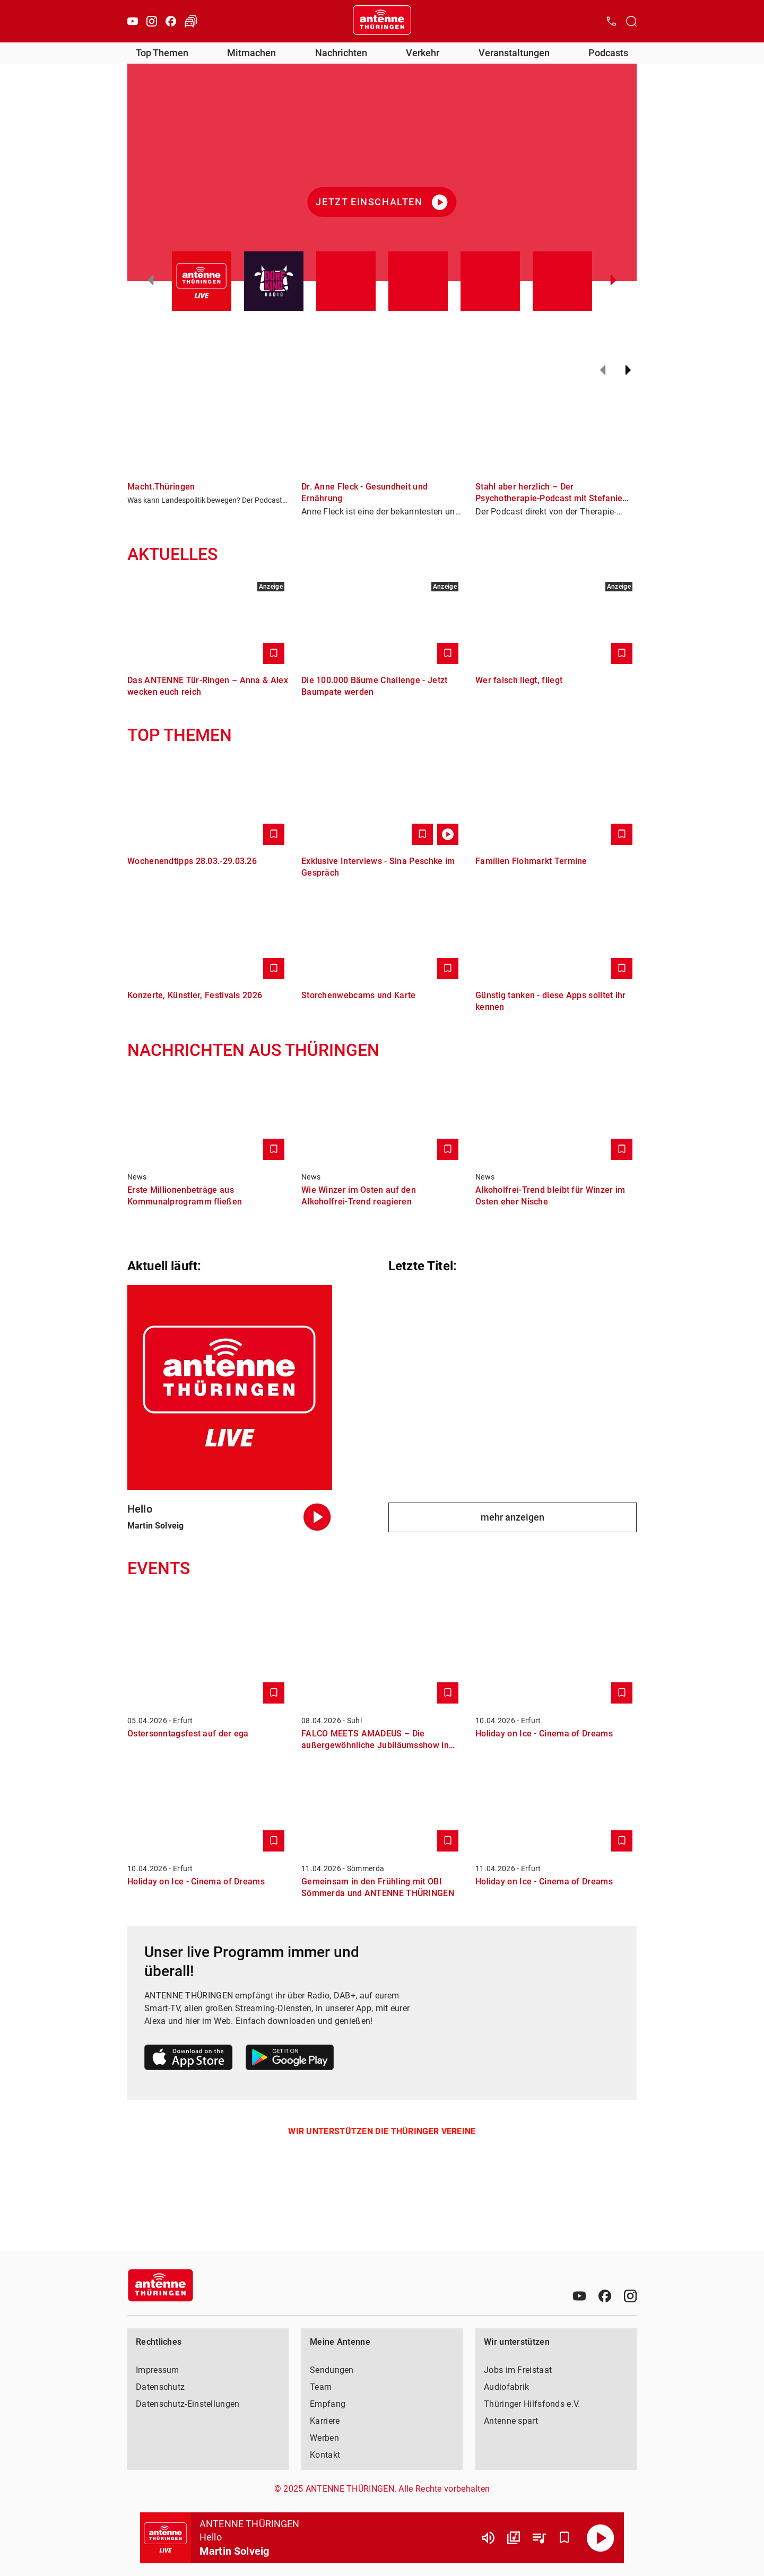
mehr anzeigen (512, 1517)
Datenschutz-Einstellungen (188, 2404)
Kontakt (325, 2455)
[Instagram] (151, 21)
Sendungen (332, 2370)
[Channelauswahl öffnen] (631, 21)
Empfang (327, 2404)
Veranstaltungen (514, 52)
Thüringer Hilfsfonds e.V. (532, 2404)
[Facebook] (171, 21)
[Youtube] (132, 21)
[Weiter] (628, 370)
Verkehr (422, 52)
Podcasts (608, 52)
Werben (324, 2438)
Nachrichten (341, 52)
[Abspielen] (600, 2538)
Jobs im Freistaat (518, 2370)
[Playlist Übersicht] (539, 2537)
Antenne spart (511, 2421)
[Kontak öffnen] (611, 21)
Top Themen (162, 52)
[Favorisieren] (564, 2537)
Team (321, 2387)
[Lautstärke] (488, 2537)
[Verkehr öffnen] (191, 21)
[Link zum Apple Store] (188, 2059)
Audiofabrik (506, 2387)
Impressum (157, 2370)
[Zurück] (602, 370)
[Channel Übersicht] (513, 2537)
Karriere (325, 2421)
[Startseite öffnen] (382, 21)
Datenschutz (160, 2387)
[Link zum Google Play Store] (290, 2059)
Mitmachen (251, 52)
